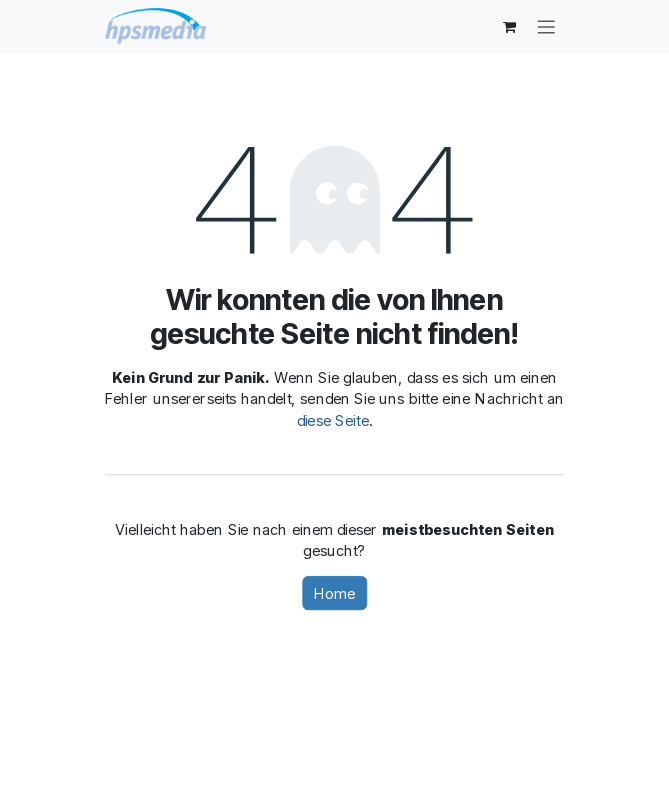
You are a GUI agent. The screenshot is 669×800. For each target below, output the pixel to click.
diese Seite (333, 420)
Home (334, 593)
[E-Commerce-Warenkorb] (510, 26)
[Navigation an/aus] (546, 25)
